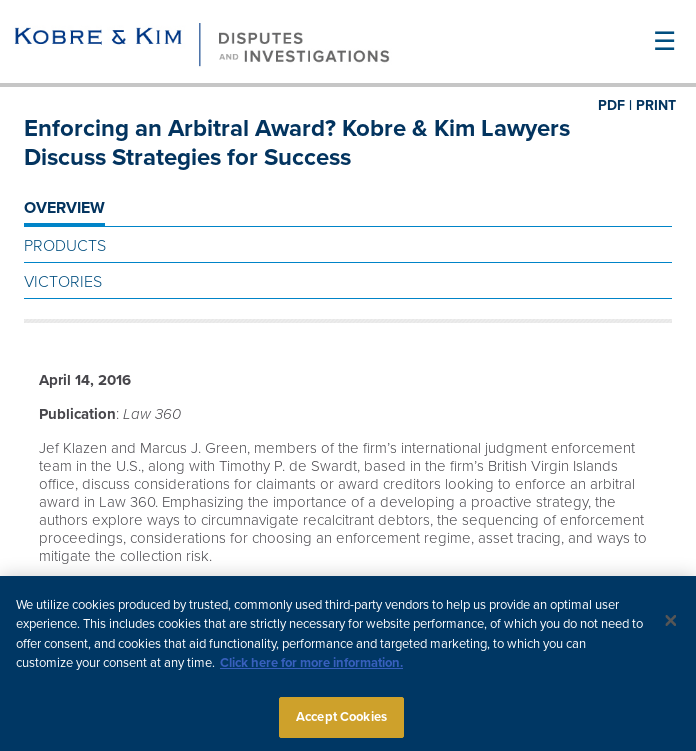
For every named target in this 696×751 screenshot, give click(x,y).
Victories (63, 282)
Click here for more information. (311, 669)
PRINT (656, 105)
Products (65, 246)
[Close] (671, 626)
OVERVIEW (64, 208)
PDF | (615, 105)
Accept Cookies (341, 723)
